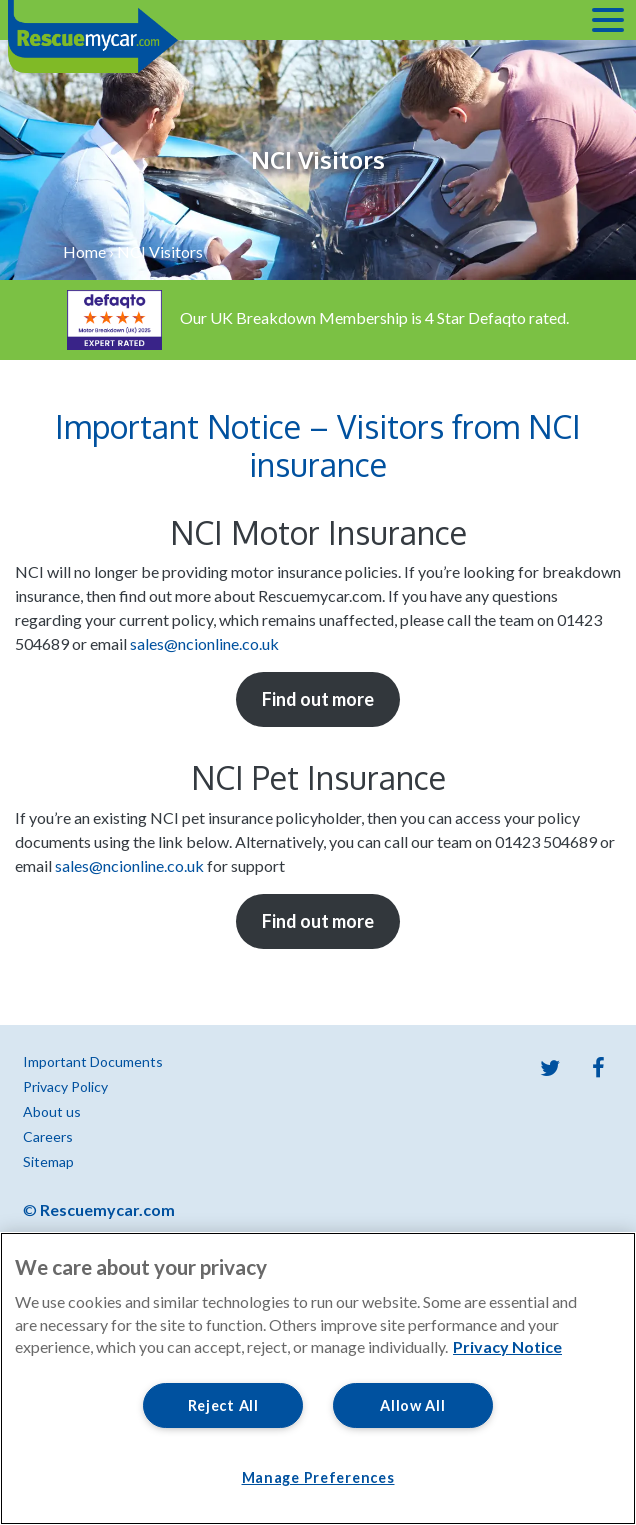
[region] (318, 1378)
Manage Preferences (318, 1477)
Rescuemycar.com (107, 1209)
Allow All (412, 1405)
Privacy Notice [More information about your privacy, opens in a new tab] (507, 1346)
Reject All (223, 1405)
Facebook (598, 1068)
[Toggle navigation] (608, 20)
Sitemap (48, 1161)
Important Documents (93, 1061)
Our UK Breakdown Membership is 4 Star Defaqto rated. (318, 317)
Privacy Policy (65, 1086)
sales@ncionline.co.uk (204, 643)
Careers (48, 1136)
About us (52, 1111)
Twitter (550, 1068)
